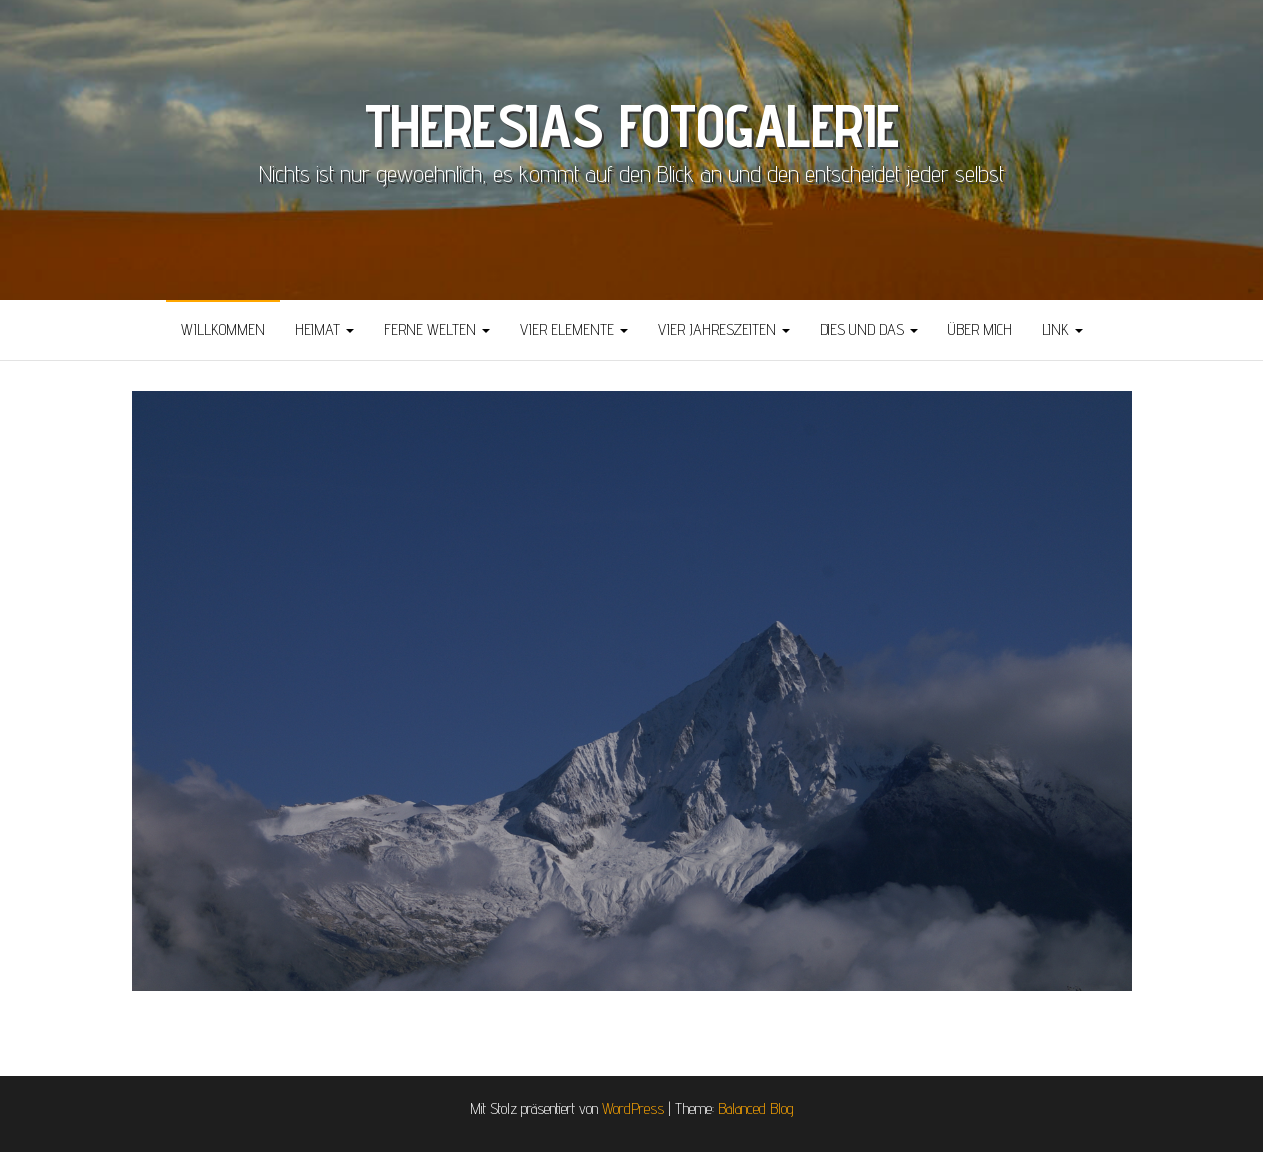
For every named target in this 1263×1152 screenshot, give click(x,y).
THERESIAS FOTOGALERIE (632, 125)
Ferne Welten (437, 329)
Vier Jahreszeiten (724, 329)
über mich (980, 329)
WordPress (633, 1108)
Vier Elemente (574, 329)
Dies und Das (869, 329)
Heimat (324, 329)
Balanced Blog (756, 1108)
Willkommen (223, 329)
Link (1062, 329)
